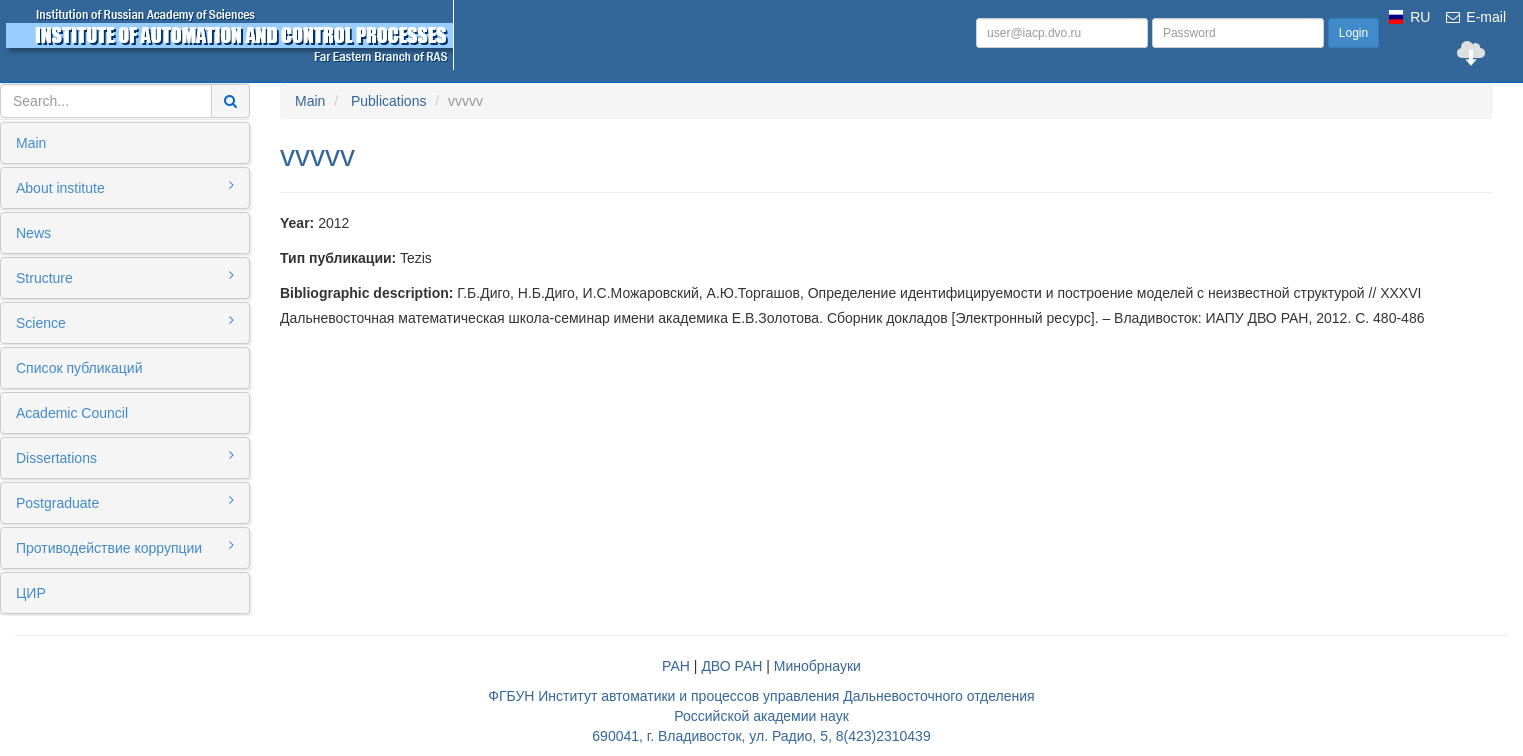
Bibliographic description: (366, 293)
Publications (389, 101)
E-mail (1475, 17)
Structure (125, 277)
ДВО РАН (731, 666)
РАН (676, 666)
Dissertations (125, 457)
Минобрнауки (817, 666)
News (33, 233)
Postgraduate (125, 502)
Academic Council (72, 413)
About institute (125, 187)
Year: (297, 223)
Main (31, 143)
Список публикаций (79, 368)
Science (125, 322)
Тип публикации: (338, 258)
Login (1353, 33)
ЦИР (31, 593)
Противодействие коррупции (125, 547)
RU (1420, 17)
